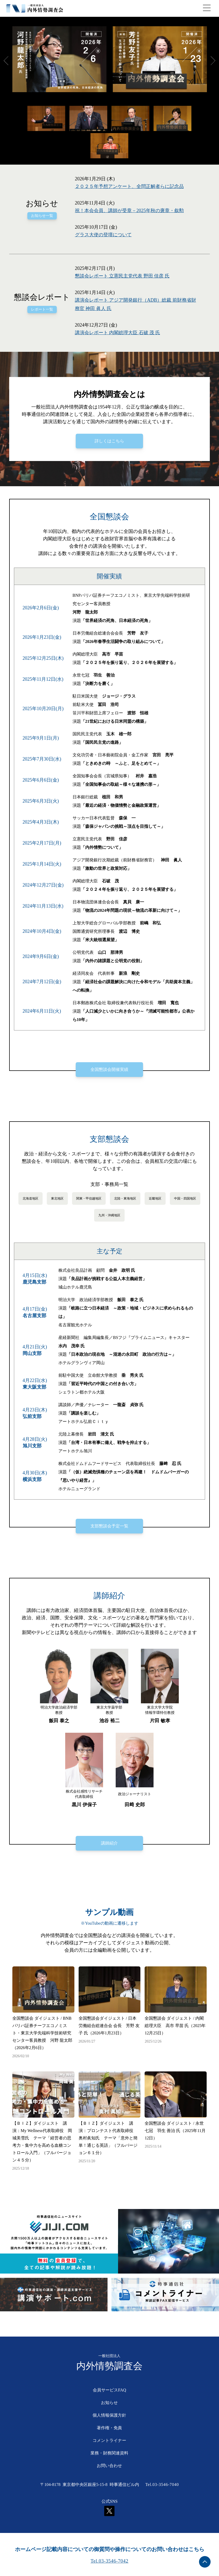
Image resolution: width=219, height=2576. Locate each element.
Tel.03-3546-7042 (110, 2561)
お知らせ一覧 (42, 216)
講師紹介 (109, 1843)
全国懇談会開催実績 (109, 1069)
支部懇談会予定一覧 (109, 1526)
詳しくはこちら (109, 441)
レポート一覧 (42, 309)
